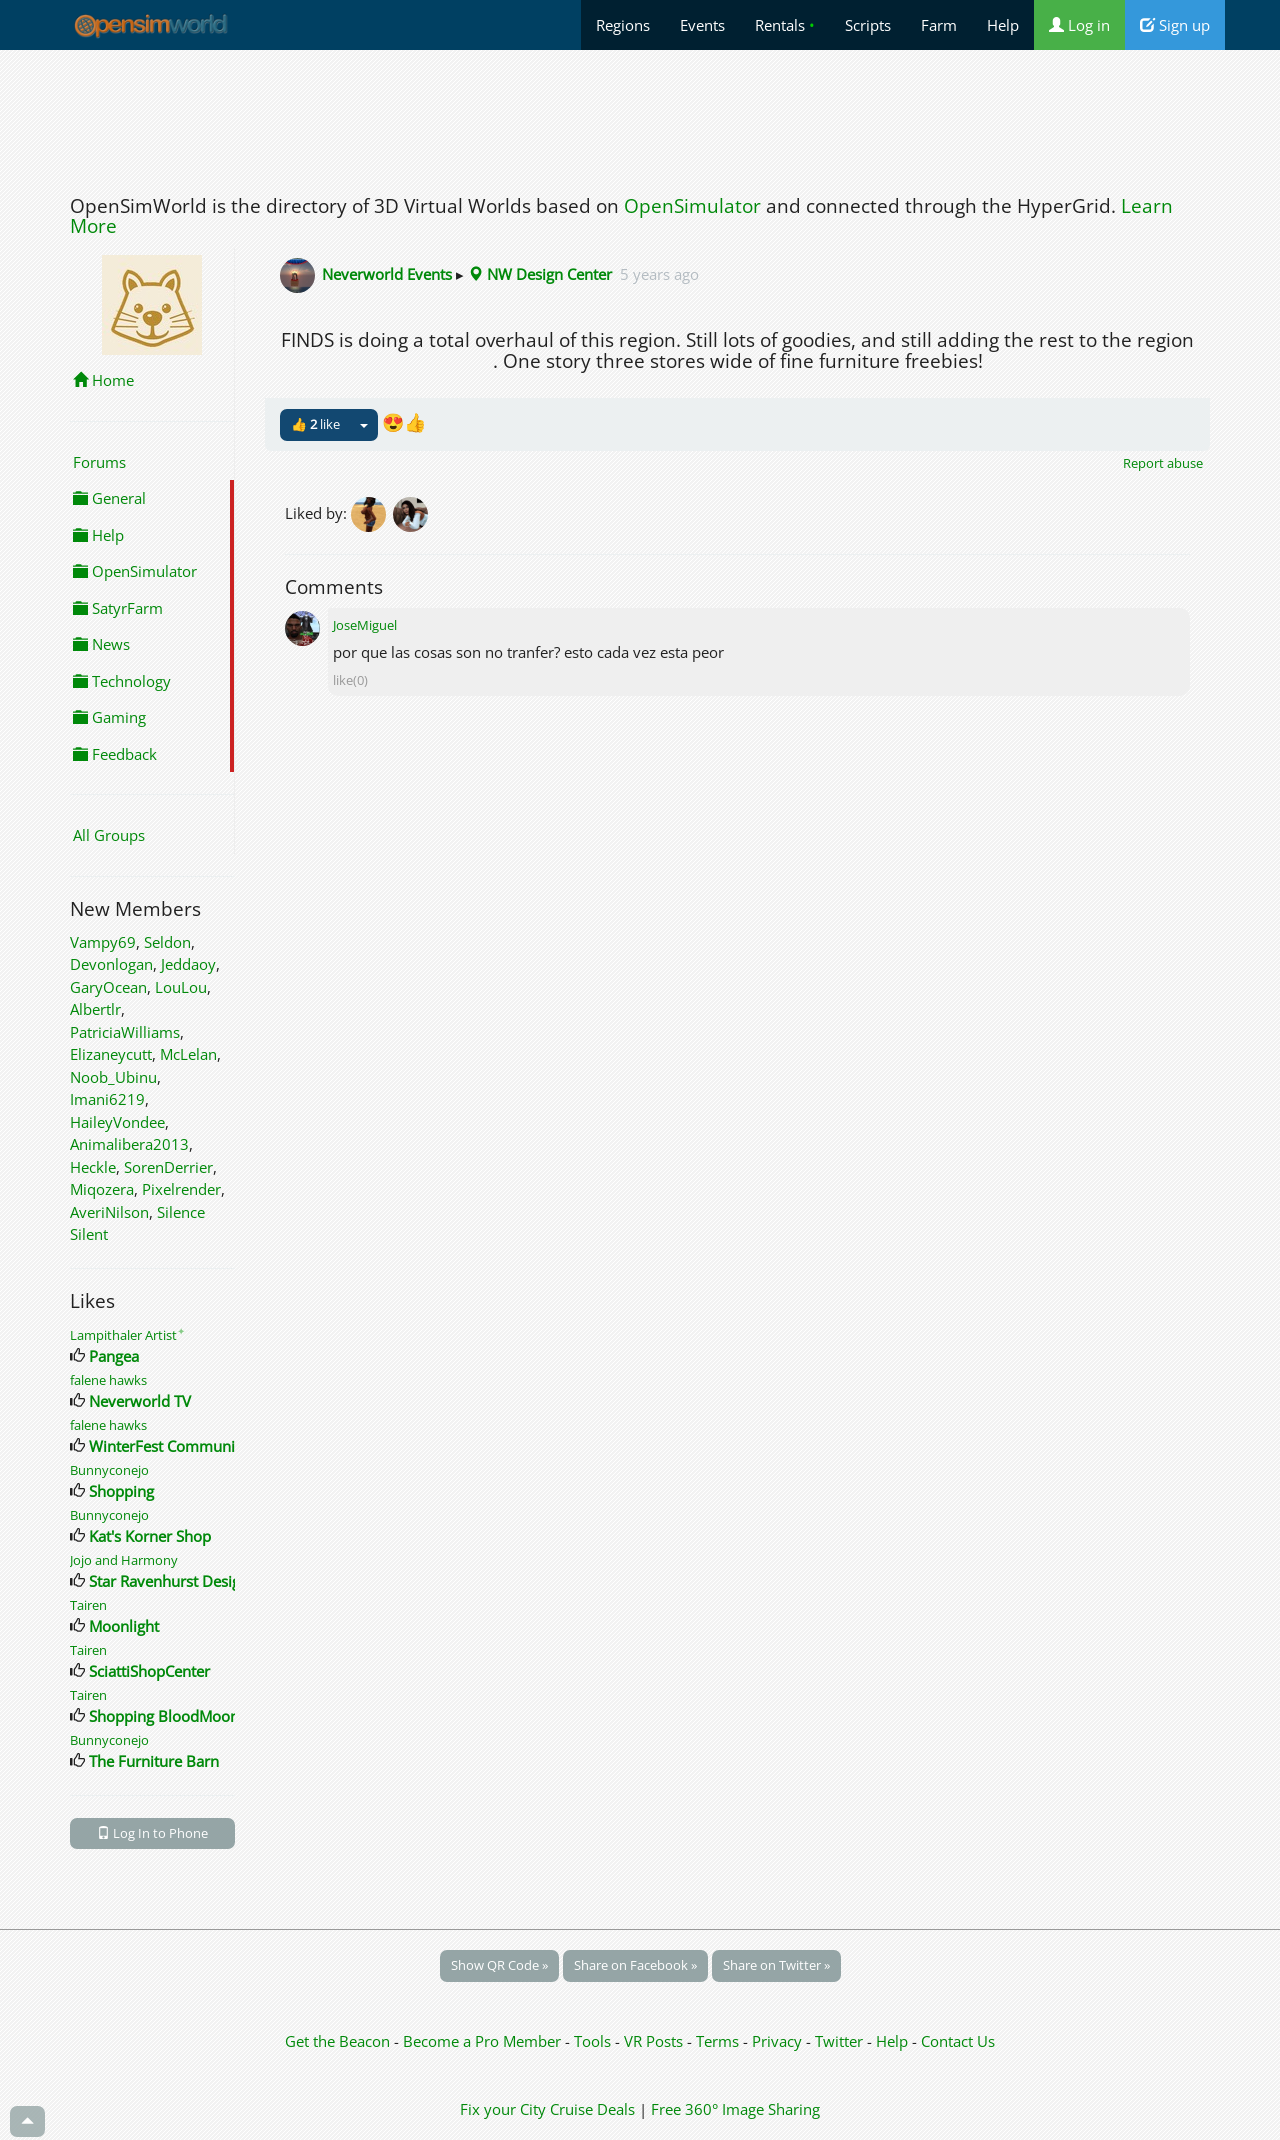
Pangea (114, 1356)
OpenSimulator (692, 206)
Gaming (109, 717)
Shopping (121, 1491)
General (109, 498)
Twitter (839, 2041)
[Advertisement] (640, 117)
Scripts (868, 25)
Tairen (88, 1605)
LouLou (181, 987)
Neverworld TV (140, 1401)
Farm (939, 25)
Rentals (785, 25)
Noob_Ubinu (113, 1077)
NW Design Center (540, 274)
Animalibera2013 (129, 1144)
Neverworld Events (387, 274)
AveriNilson (109, 1212)
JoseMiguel (365, 625)
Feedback (115, 754)
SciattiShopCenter (149, 1671)
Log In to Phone (152, 1833)
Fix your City (503, 2109)
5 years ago (659, 274)
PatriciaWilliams (125, 1032)
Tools (594, 2041)
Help (1003, 25)
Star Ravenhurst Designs (172, 1581)
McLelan (188, 1054)
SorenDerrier (168, 1167)
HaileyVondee (117, 1122)
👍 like (315, 424)
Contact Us (958, 2041)
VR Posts (655, 2041)
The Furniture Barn (154, 1761)
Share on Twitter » (776, 1965)
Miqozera (102, 1189)
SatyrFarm (118, 608)
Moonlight (124, 1626)
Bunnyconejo (109, 1470)
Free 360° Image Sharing (735, 2109)
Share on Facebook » (635, 1965)
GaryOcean (108, 987)
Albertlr (95, 1009)
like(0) (350, 680)
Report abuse (1163, 463)
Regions (623, 25)
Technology (122, 681)
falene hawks (108, 1380)
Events (702, 25)
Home (103, 380)
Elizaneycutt (111, 1054)
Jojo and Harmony (124, 1560)
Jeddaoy (188, 964)
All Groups (109, 835)
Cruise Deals (592, 2109)
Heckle (93, 1167)
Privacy (777, 2041)
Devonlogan (111, 964)
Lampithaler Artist (127, 1335)
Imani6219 (107, 1099)
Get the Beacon (337, 2041)
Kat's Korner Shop (150, 1536)
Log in (1079, 25)
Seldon (167, 942)
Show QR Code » (499, 1965)
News (101, 644)
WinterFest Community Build (188, 1446)
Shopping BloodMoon (164, 1716)
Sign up (1175, 25)
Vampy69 (103, 942)
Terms (719, 2041)
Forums (99, 462)
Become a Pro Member (484, 2041)
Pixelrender (181, 1189)
